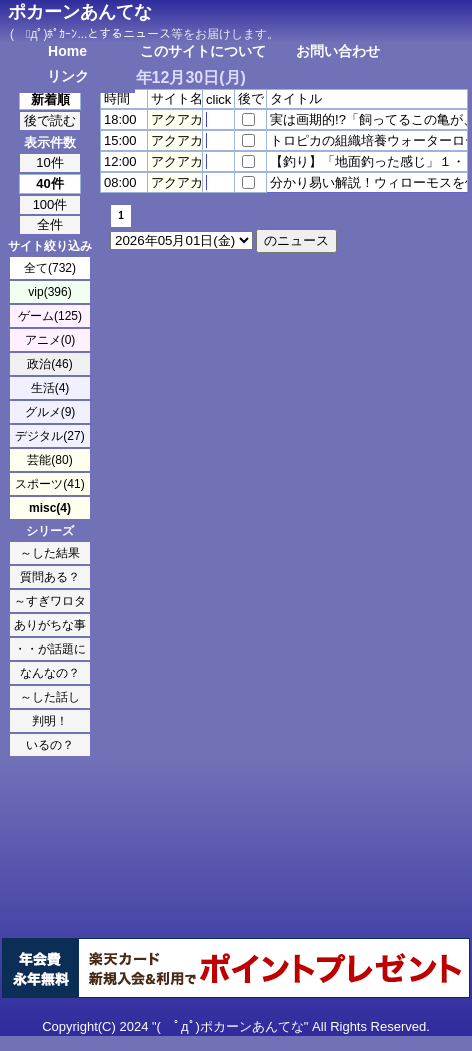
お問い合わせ (338, 51)
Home (67, 51)
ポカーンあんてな (80, 12)
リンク (68, 76)
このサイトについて (203, 51)
